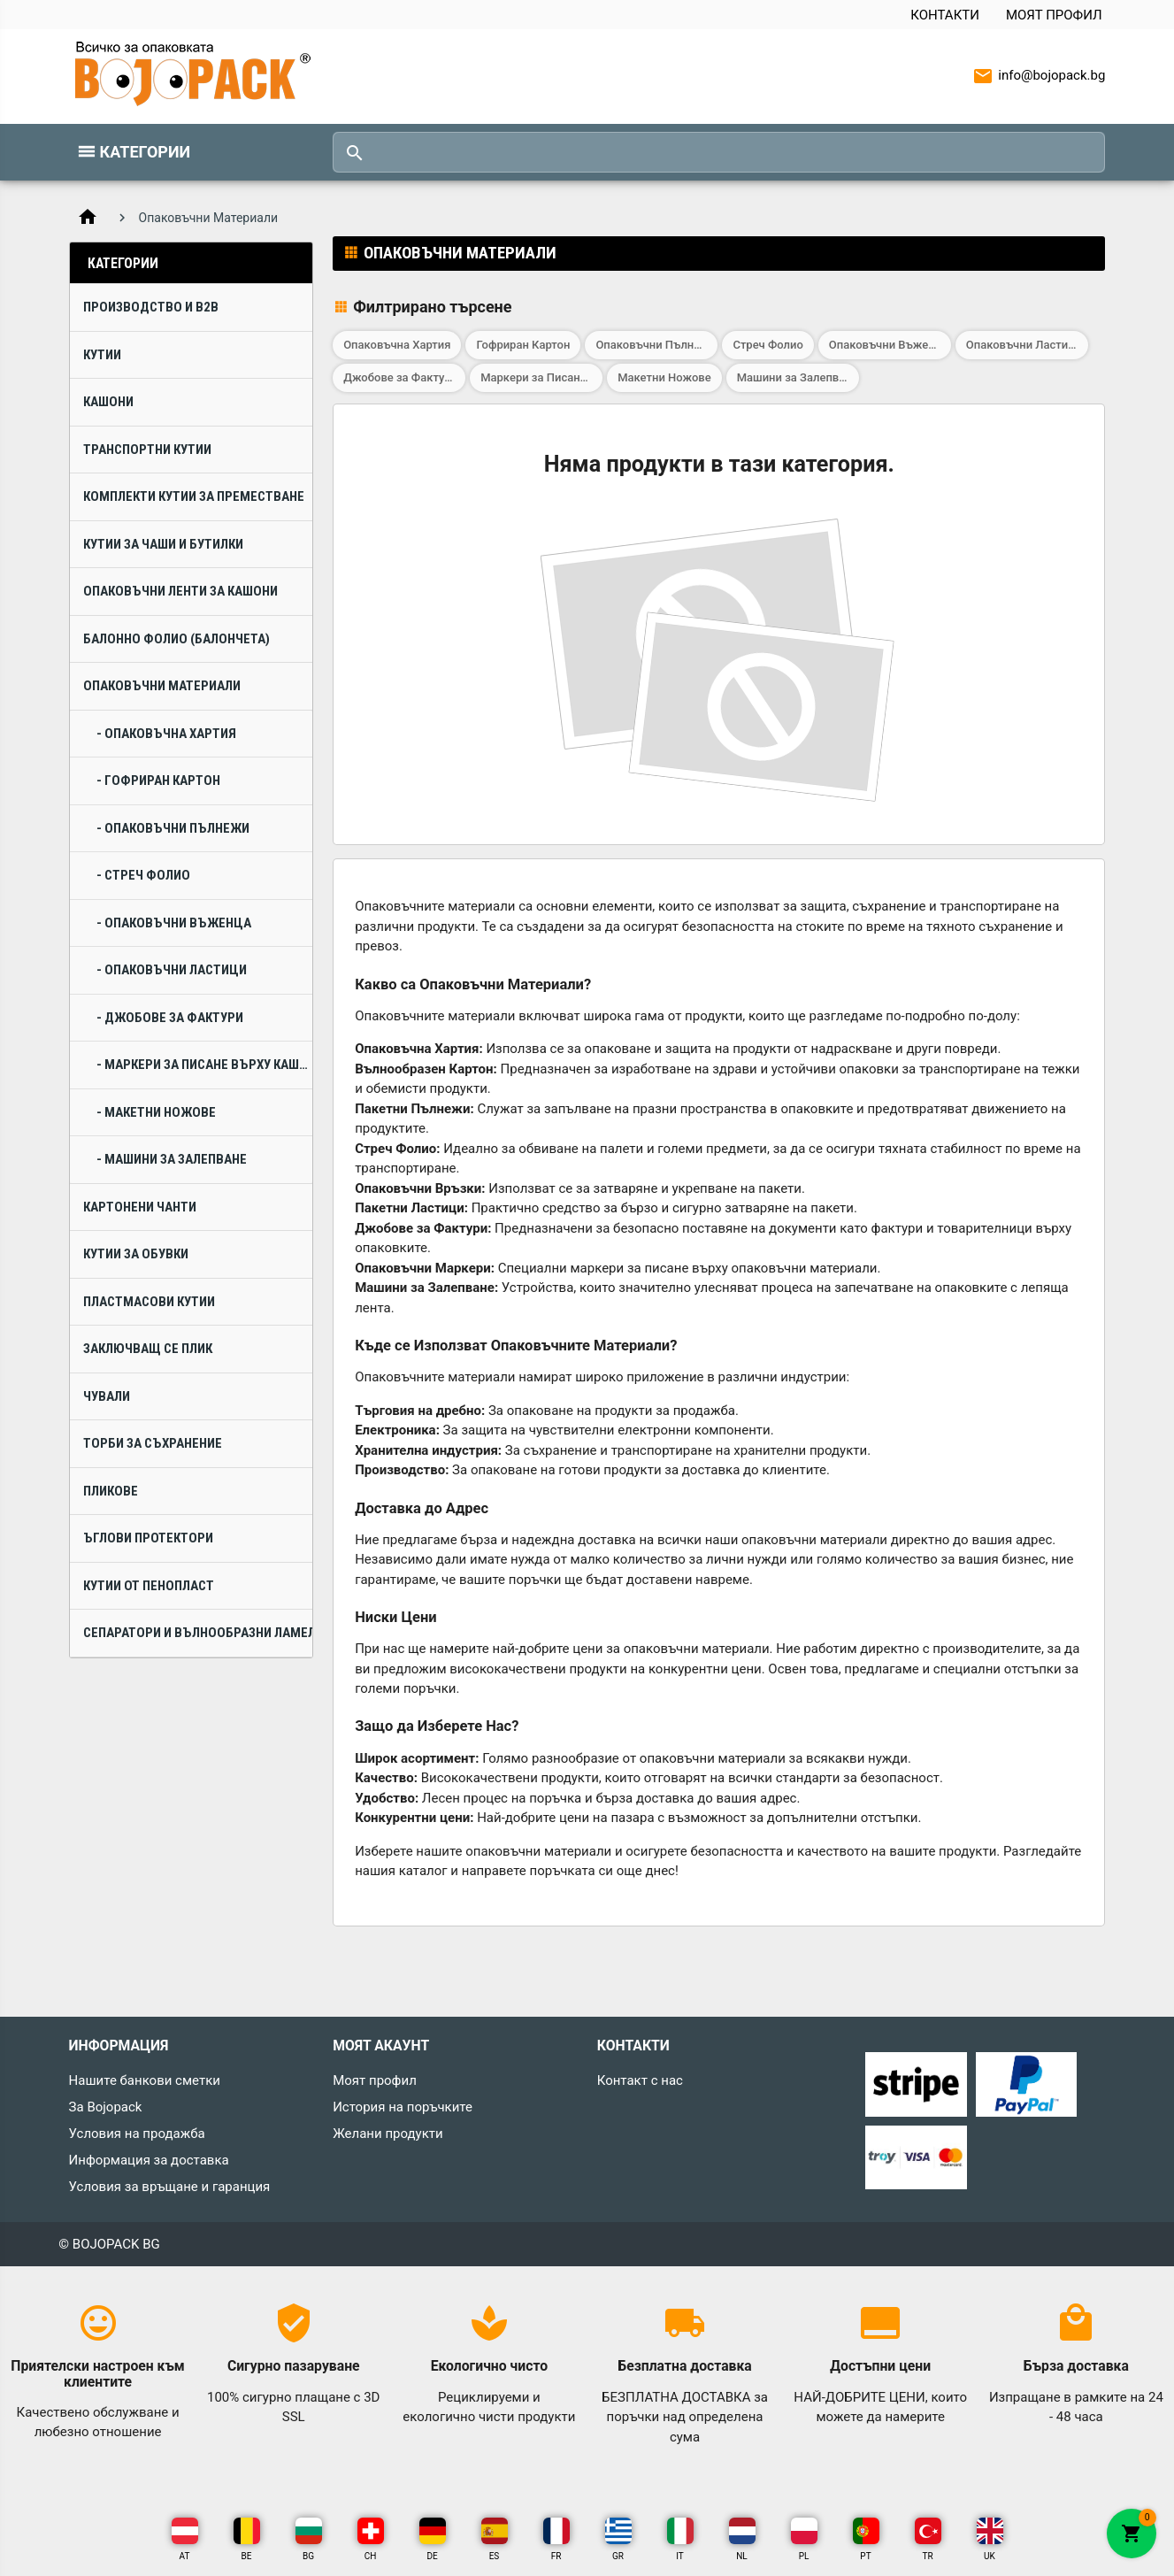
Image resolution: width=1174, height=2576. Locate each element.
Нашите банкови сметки (144, 2080)
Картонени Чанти (139, 1207)
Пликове (110, 1491)
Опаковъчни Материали (162, 686)
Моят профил (1054, 15)
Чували (106, 1396)
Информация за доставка (149, 2160)
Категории (145, 151)
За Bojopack (105, 2107)
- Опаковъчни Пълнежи (172, 828)
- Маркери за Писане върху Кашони (204, 1065)
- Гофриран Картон (158, 780)
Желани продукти (387, 2134)
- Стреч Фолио (143, 875)
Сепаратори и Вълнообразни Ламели (197, 1633)
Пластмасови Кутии (149, 1302)
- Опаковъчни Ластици (171, 970)
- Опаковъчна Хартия (166, 734)
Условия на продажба (137, 2134)
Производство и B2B (151, 307)
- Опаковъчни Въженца (173, 923)
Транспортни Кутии (147, 450)
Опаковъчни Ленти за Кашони (180, 591)
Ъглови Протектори (148, 1538)
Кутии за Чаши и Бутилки (163, 544)
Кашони (108, 402)
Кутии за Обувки (135, 1254)
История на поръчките (402, 2107)
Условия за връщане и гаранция (170, 2187)
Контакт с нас (640, 2080)
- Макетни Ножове (156, 1112)
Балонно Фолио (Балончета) (176, 639)
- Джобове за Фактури (169, 1018)
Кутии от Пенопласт (148, 1586)
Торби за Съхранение (152, 1443)
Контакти (944, 15)
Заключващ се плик (147, 1349)
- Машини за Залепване (171, 1159)
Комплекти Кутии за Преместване (193, 496)
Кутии (102, 355)
